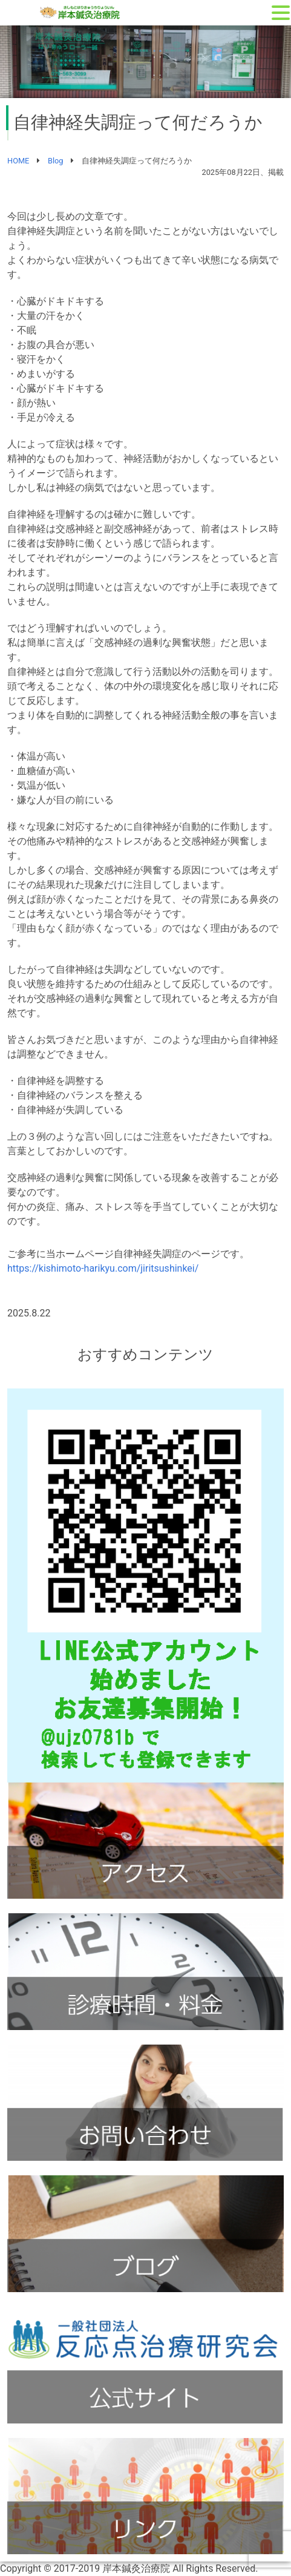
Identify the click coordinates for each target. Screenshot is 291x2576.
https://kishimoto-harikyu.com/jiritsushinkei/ (102, 1268)
